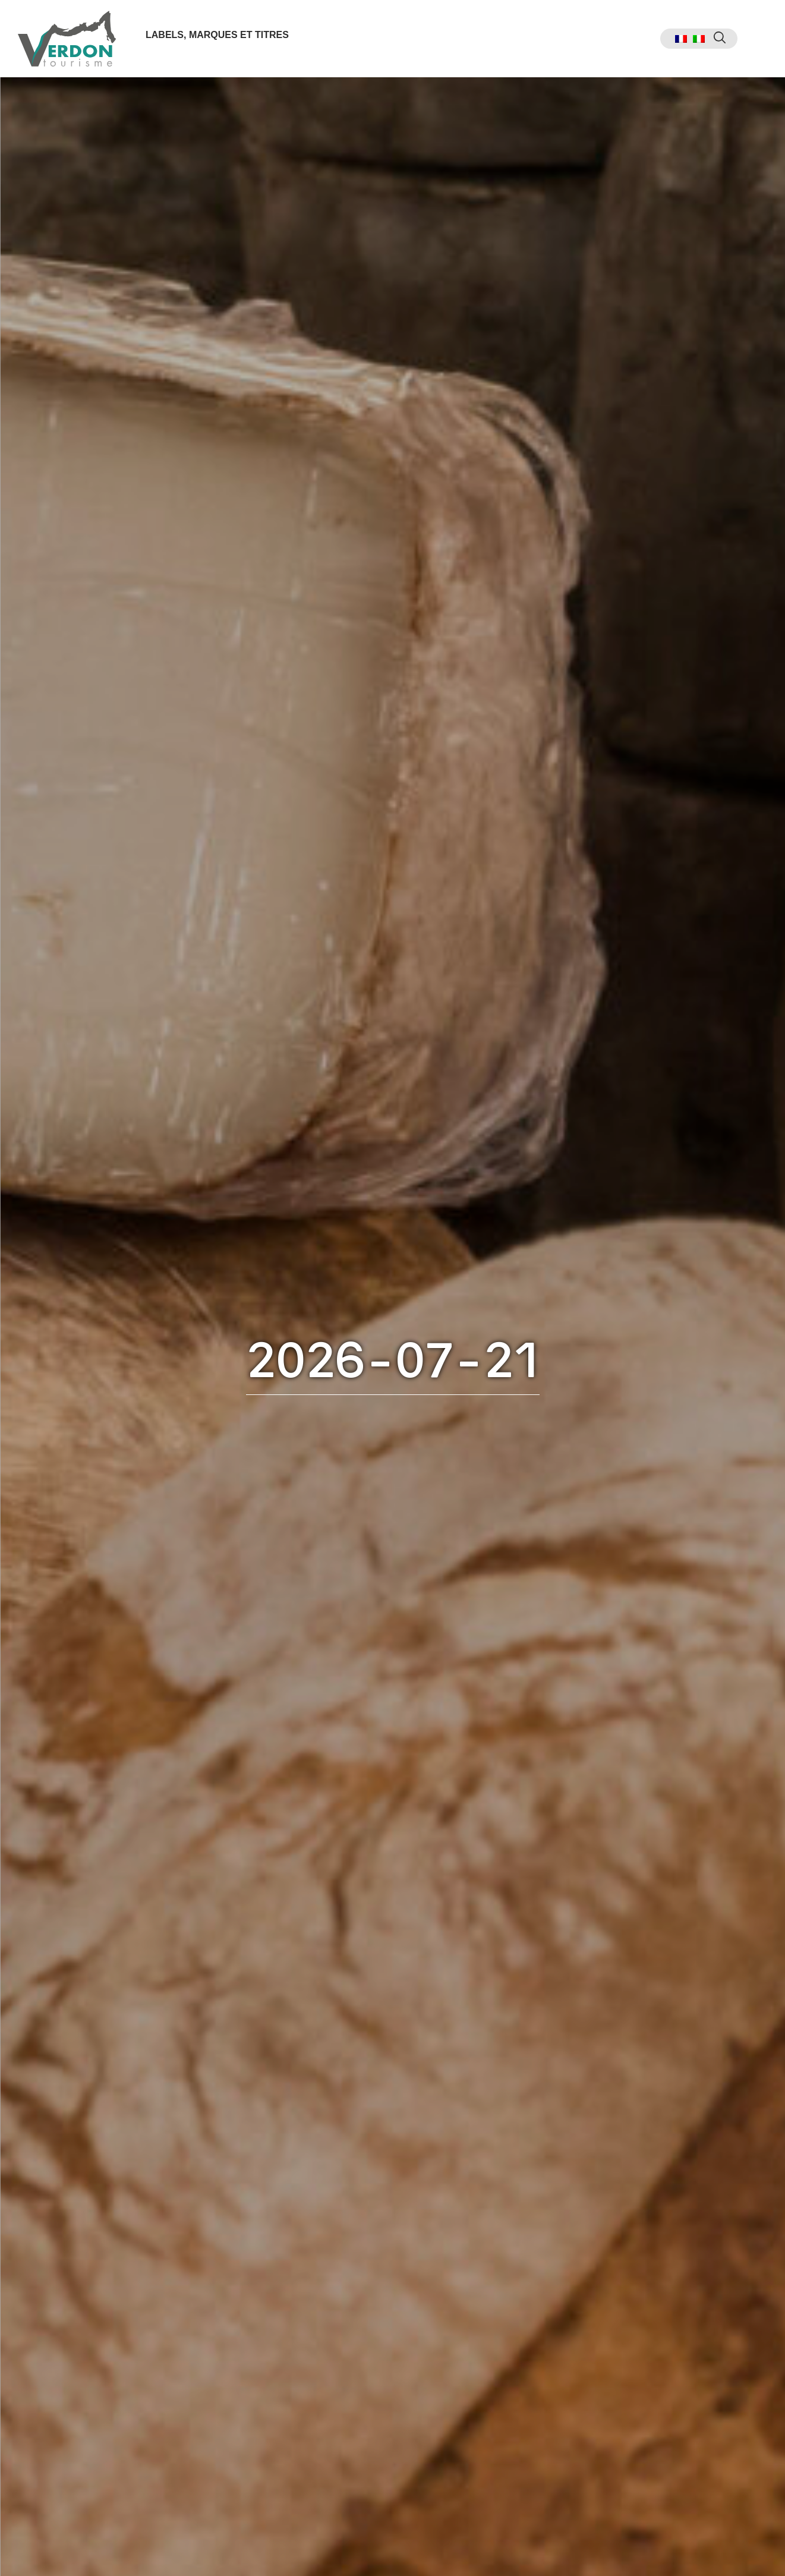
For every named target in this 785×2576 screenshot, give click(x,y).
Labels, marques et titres (217, 35)
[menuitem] (681, 39)
